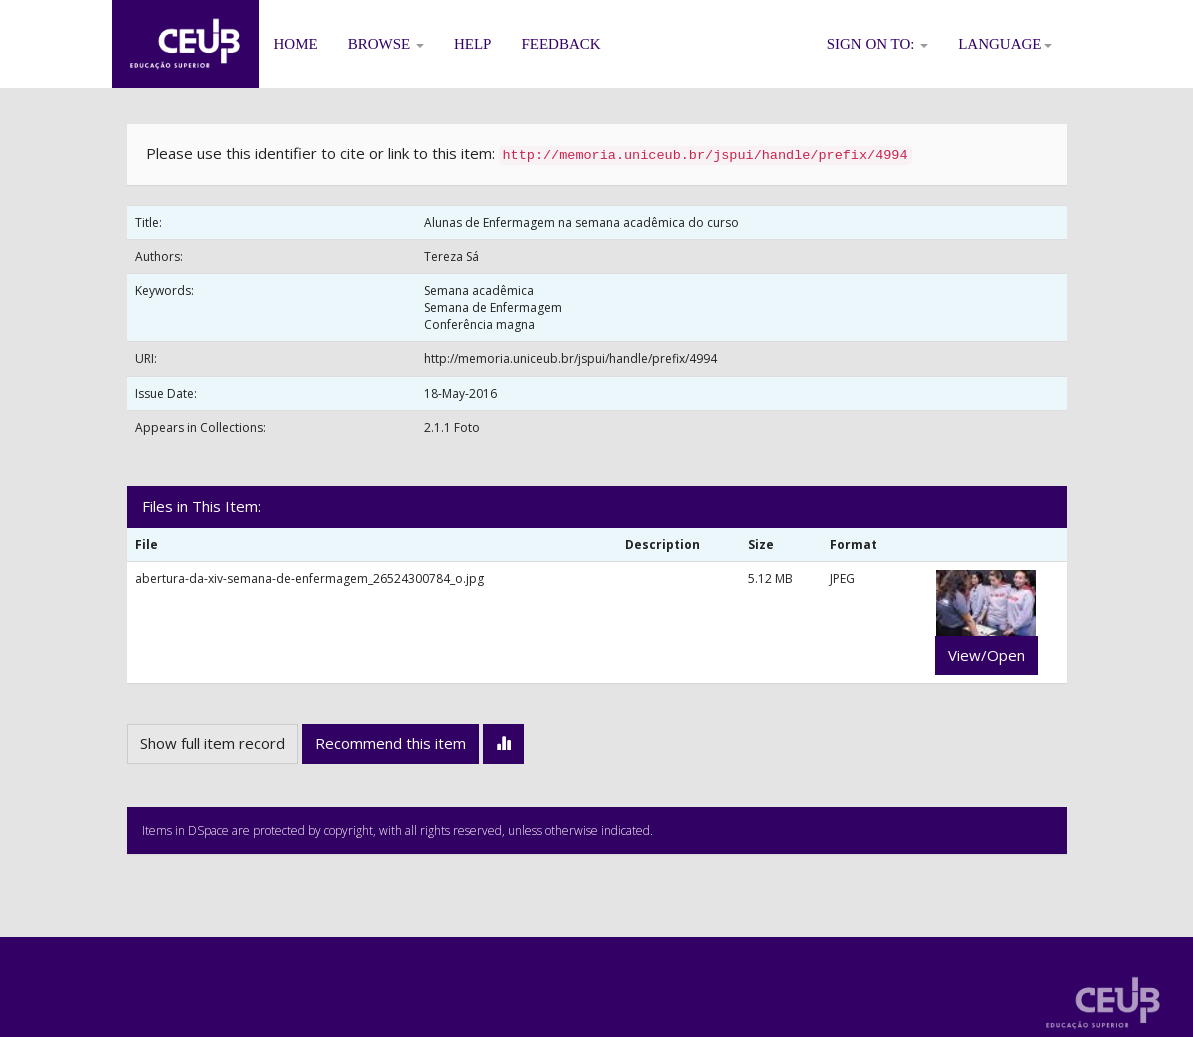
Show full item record (212, 743)
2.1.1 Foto (452, 427)
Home (296, 44)
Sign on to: (878, 44)
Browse (386, 44)
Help (473, 44)
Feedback (560, 44)
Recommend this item (390, 743)
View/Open (986, 655)
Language (1004, 44)
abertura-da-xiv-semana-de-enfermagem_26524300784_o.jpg (309, 578)
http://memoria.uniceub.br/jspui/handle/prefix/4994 (570, 358)
